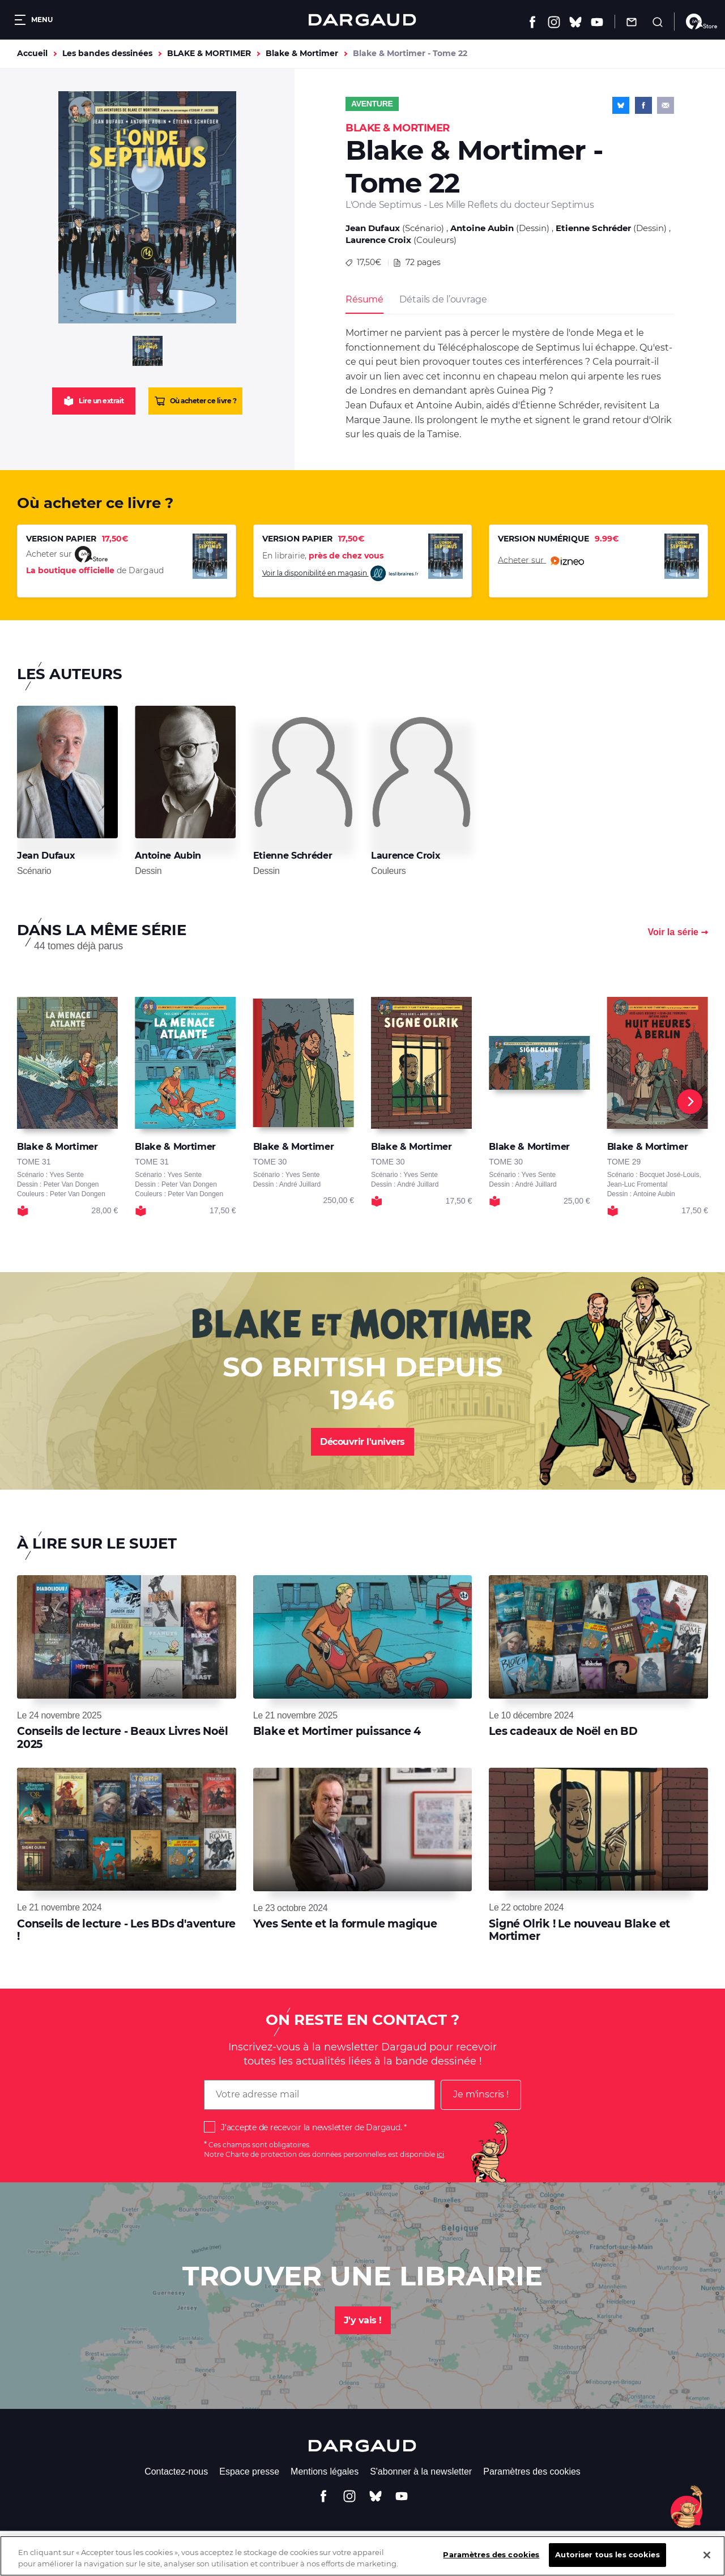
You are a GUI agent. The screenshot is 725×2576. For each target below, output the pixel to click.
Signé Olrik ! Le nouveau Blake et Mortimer (579, 1930)
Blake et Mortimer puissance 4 (337, 1731)
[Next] (689, 1101)
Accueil (32, 53)
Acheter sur (541, 560)
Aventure (372, 103)
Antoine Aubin (482, 228)
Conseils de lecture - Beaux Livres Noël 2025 (122, 1737)
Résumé (364, 299)
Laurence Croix (378, 239)
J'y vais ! (363, 2320)
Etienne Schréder (593, 228)
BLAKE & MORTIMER (209, 53)
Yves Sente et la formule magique (345, 1923)
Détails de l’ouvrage (443, 299)
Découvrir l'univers (362, 1441)
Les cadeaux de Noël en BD (563, 1731)
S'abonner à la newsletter (421, 2471)
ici (440, 2154)
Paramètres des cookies (532, 2471)
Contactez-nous (176, 2471)
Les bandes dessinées (107, 53)
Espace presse (249, 2471)
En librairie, (322, 556)
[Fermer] (706, 2557)
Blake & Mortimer (302, 53)
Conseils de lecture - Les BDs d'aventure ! (126, 1930)
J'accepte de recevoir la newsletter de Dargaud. (311, 2127)
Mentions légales (325, 2471)
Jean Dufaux (373, 228)
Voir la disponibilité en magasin (341, 573)
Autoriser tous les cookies (607, 2557)
